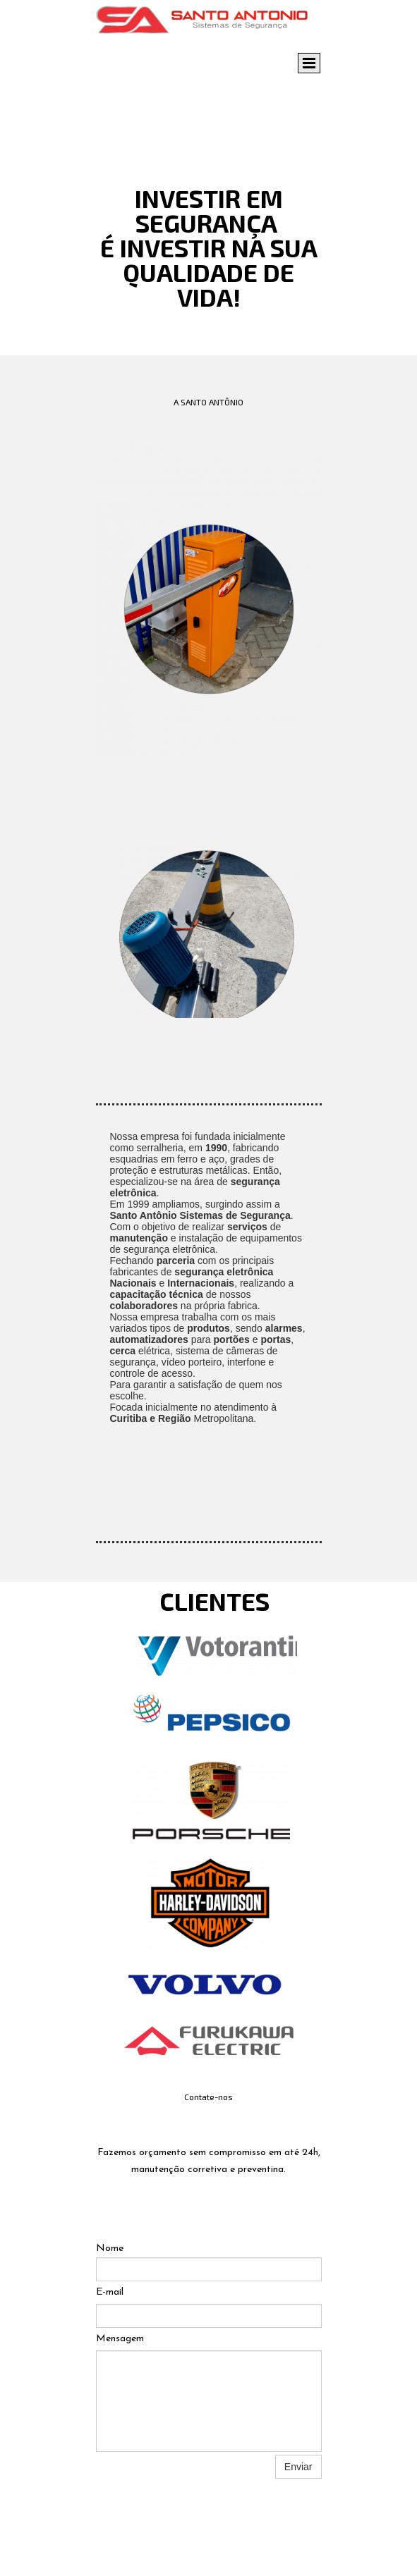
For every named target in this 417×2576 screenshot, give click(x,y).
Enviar (298, 2466)
